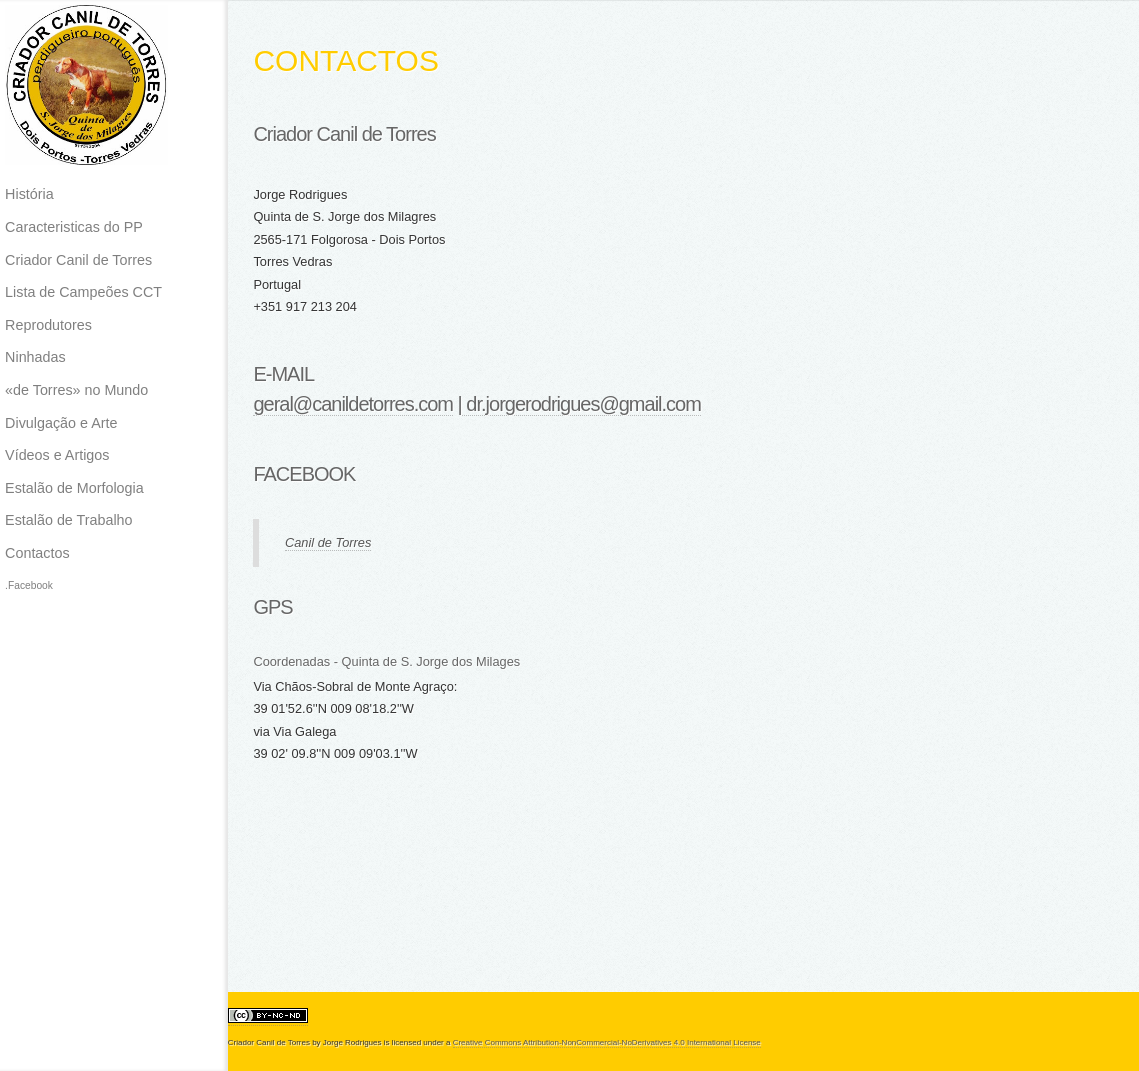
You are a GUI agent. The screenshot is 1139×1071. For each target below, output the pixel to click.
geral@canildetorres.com (353, 404)
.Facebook (29, 585)
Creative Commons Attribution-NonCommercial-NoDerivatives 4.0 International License (607, 1042)
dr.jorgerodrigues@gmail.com (581, 404)
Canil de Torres (328, 542)
